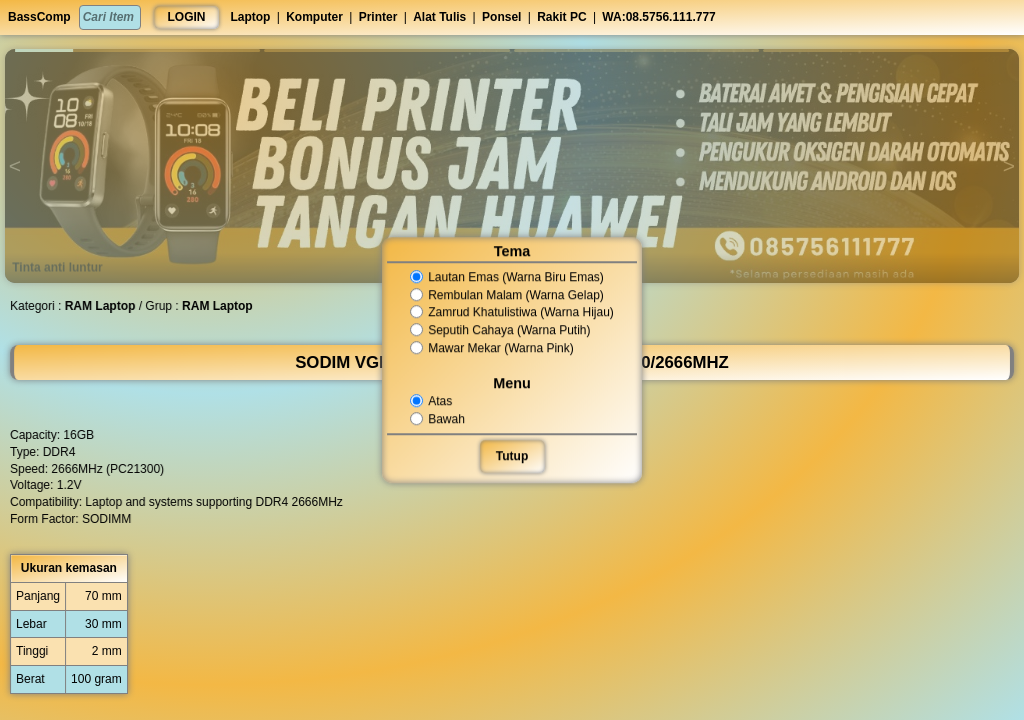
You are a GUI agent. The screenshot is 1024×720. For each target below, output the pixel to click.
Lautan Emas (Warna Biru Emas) (506, 277)
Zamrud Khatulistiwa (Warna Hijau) (511, 313)
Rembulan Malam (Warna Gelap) (506, 295)
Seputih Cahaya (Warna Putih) (500, 330)
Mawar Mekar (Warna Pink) (492, 348)
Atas (433, 401)
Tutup (511, 456)
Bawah (439, 419)
